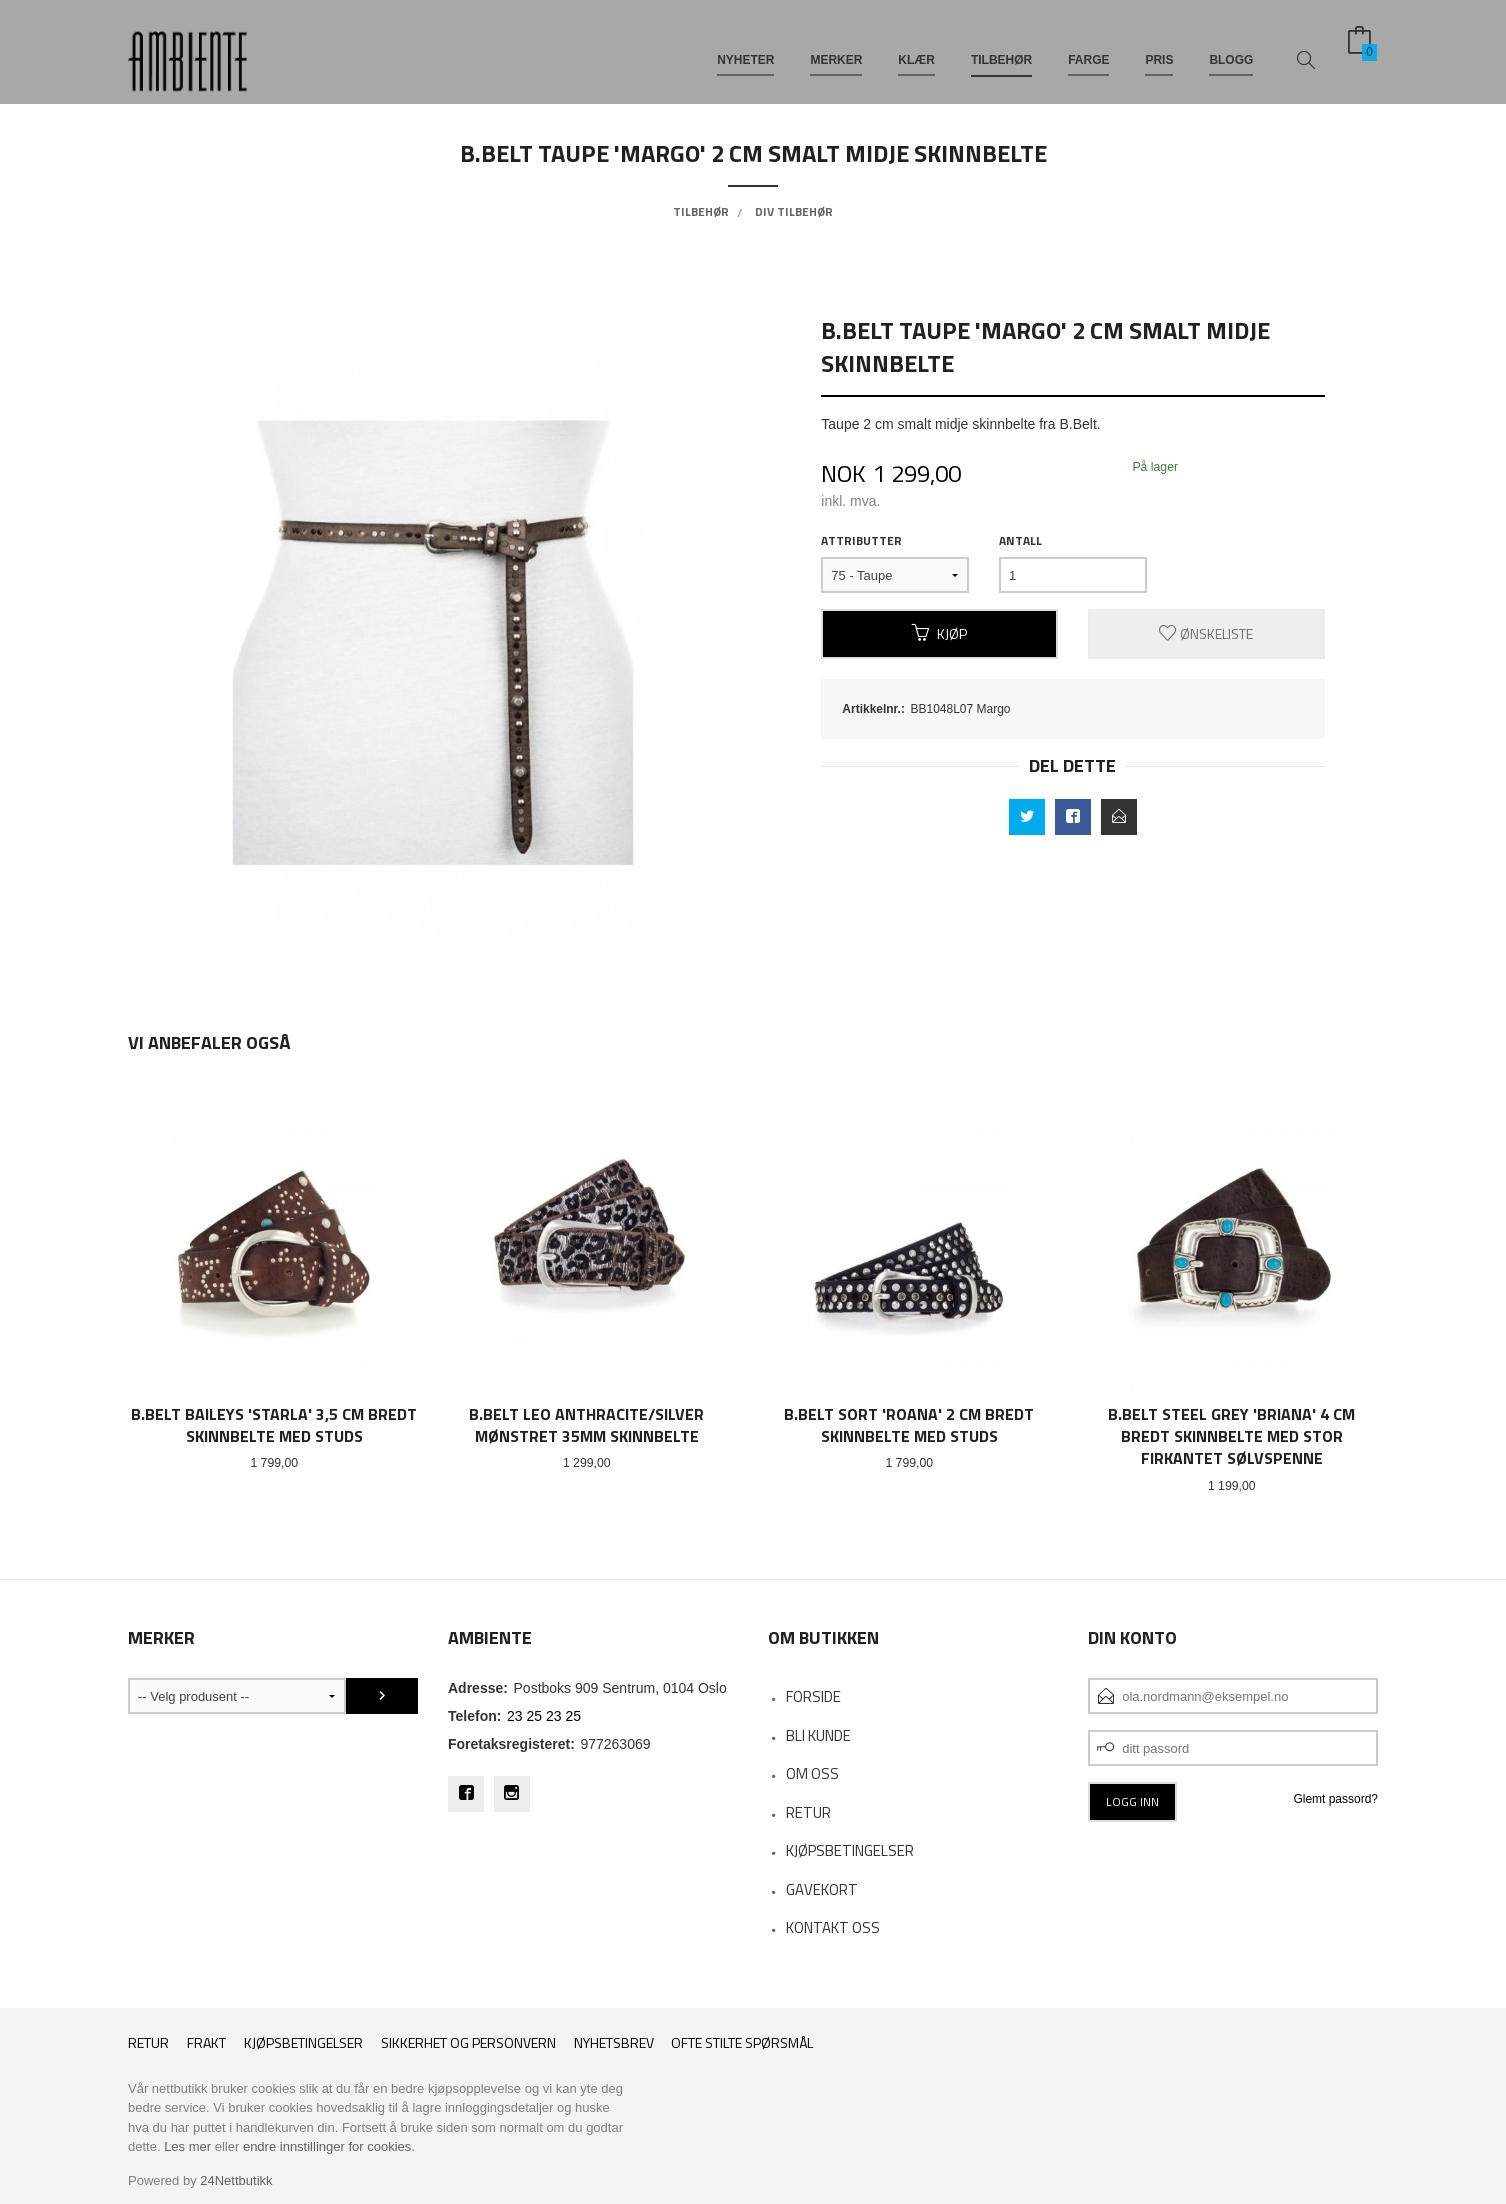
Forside (813, 1696)
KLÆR (916, 48)
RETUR (808, 1812)
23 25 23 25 (544, 1716)
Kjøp (939, 633)
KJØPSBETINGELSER (850, 1850)
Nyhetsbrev (614, 2042)
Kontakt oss (833, 1927)
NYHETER (745, 48)
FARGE (1088, 48)
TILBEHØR (1001, 48)
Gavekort (822, 1889)
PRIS (1159, 48)
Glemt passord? (1335, 1799)
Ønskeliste (1206, 633)
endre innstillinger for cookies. (329, 2146)
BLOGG (1231, 48)
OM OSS (812, 1773)
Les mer (187, 2146)
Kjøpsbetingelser (303, 2042)
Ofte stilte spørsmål (742, 2042)
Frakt (206, 2042)
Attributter (861, 541)
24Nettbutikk (236, 2180)
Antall (1020, 541)
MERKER (836, 48)
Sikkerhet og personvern (468, 2042)
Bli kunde (818, 1735)
